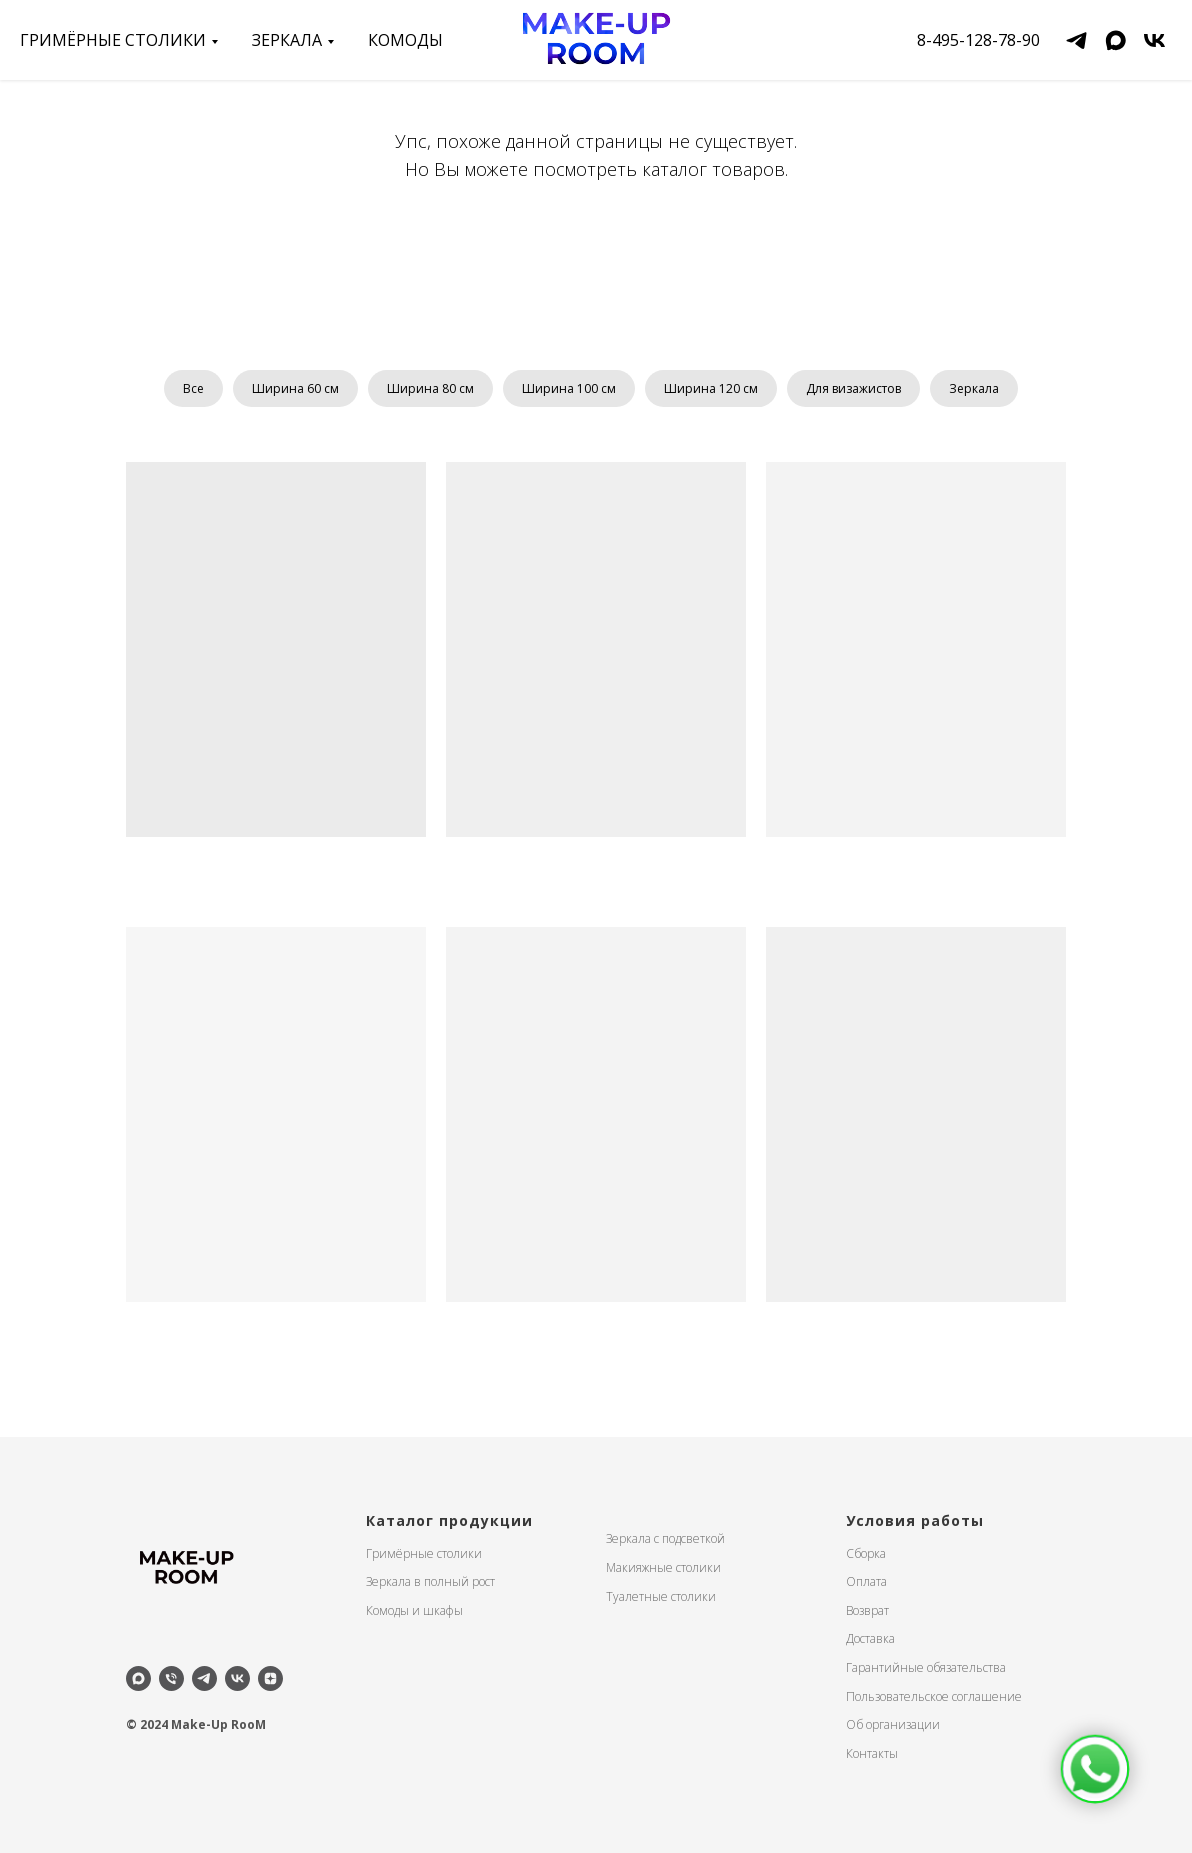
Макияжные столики (663, 1567)
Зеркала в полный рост (430, 1581)
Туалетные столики (661, 1596)
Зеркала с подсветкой (665, 1538)
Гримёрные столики (113, 40)
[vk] (1154, 40)
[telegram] (1076, 40)
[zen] (270, 1678)
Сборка (866, 1553)
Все (193, 388)
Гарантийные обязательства (926, 1667)
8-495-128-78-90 (978, 40)
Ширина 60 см (295, 388)
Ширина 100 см (569, 388)
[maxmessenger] (1115, 40)
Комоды (405, 40)
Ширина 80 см (430, 388)
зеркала (287, 40)
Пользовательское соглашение (934, 1696)
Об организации (893, 1724)
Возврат (867, 1610)
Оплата (866, 1581)
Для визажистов (853, 388)
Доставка (870, 1638)
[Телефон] (171, 1678)
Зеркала (974, 388)
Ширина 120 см (711, 388)
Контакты (872, 1753)
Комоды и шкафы (414, 1610)
